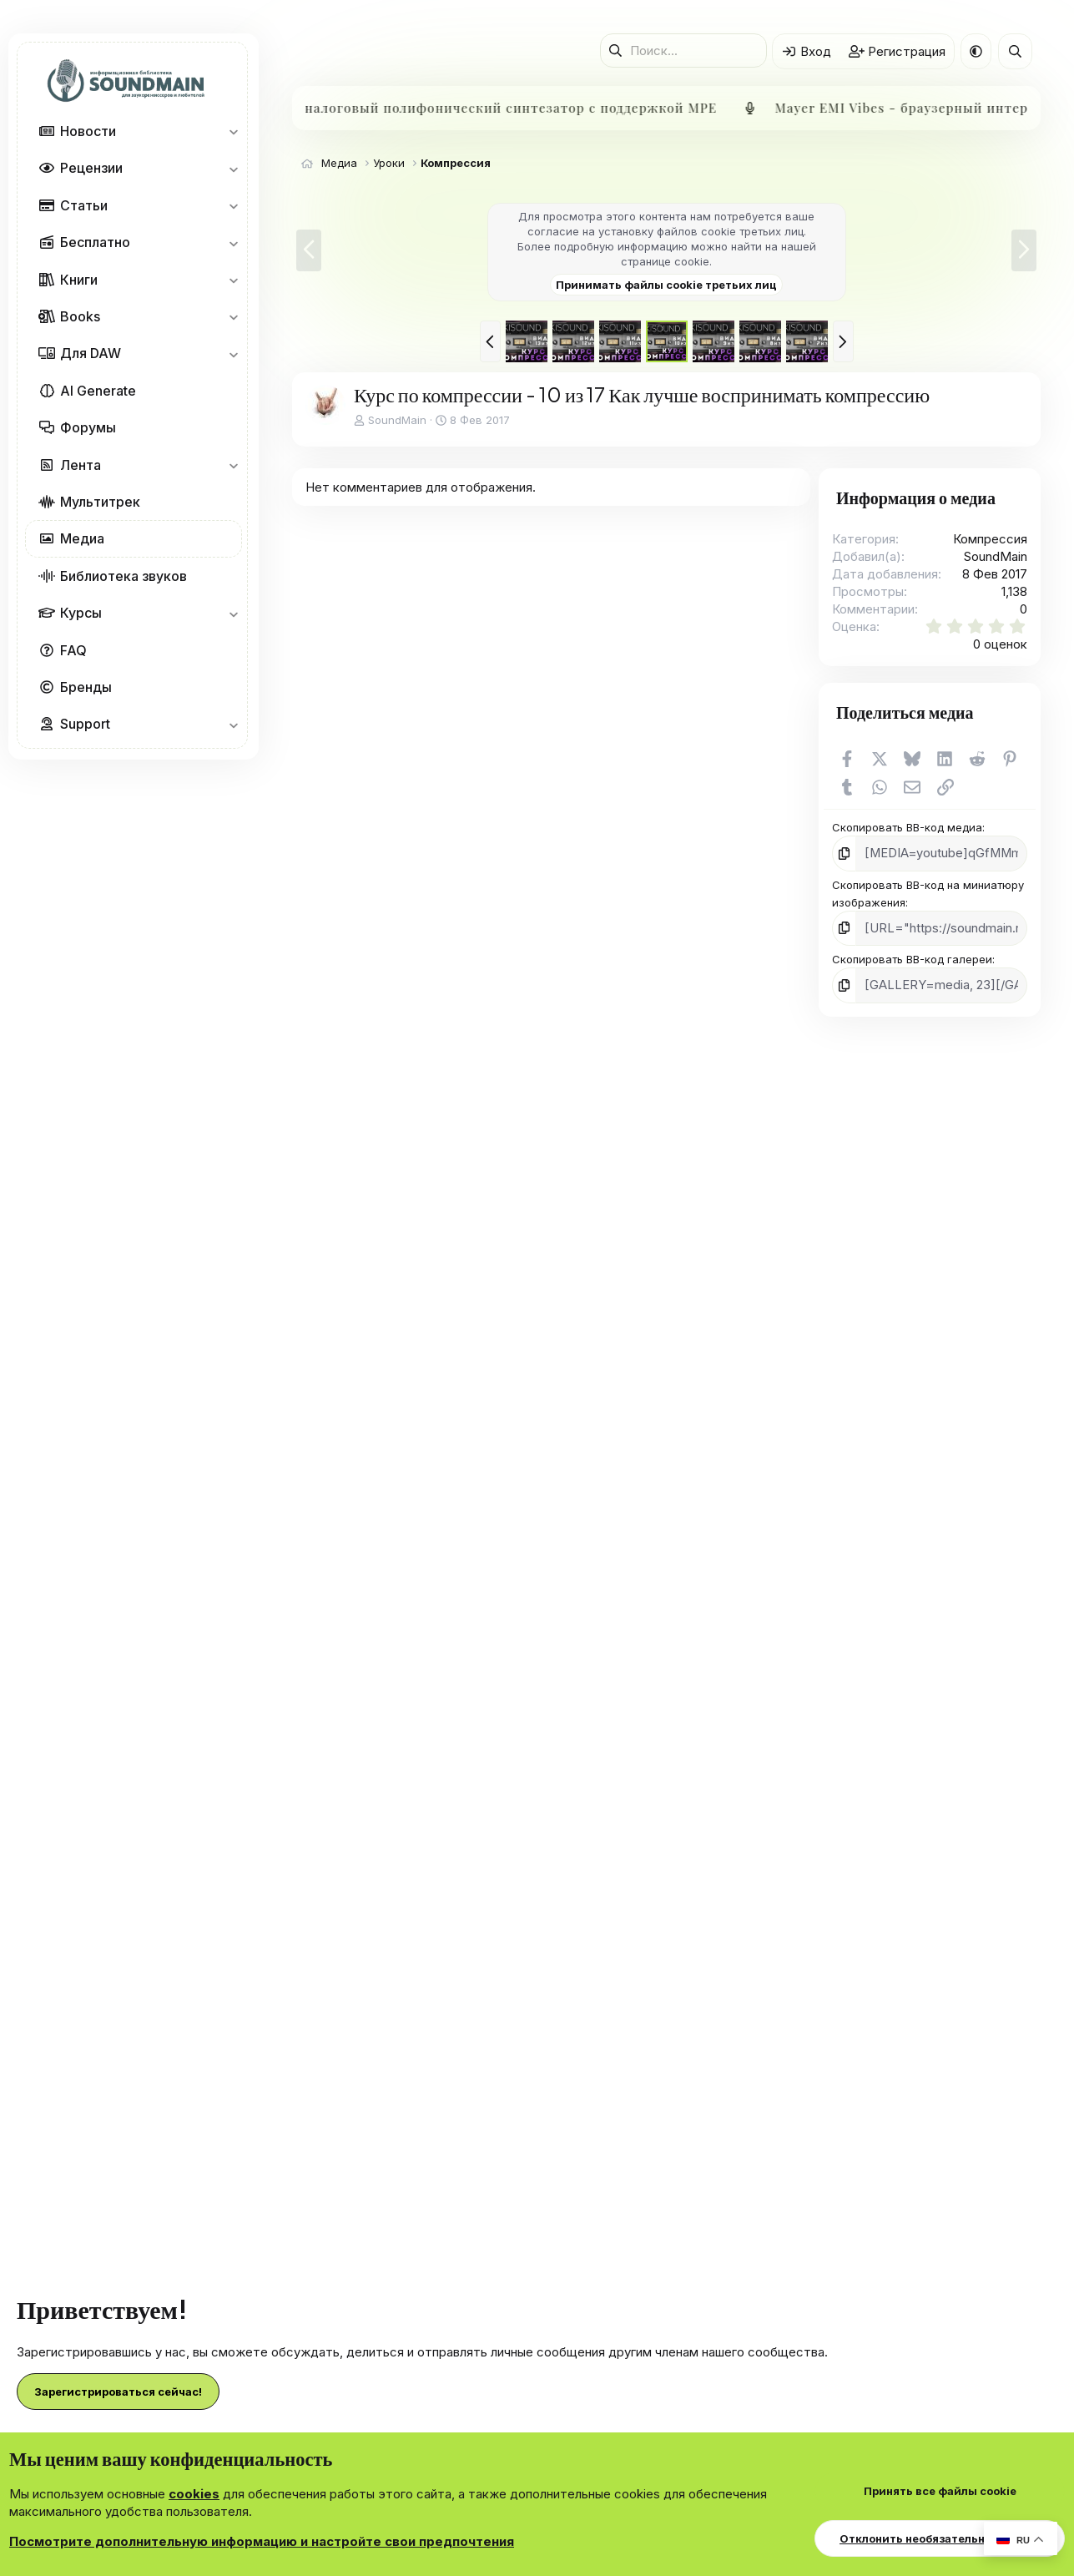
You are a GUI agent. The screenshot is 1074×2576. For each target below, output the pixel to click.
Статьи (84, 205)
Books (80, 316)
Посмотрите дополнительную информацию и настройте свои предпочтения (261, 2541)
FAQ (73, 650)
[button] (233, 131)
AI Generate (98, 390)
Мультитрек (100, 501)
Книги (79, 279)
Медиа (82, 538)
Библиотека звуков (123, 576)
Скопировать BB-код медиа (907, 827)
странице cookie (665, 261)
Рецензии (91, 167)
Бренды (86, 687)
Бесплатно (95, 242)
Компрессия (990, 539)
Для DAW (90, 353)
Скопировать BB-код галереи (912, 955)
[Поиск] (683, 50)
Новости (88, 131)
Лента (80, 465)
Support (85, 723)
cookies (194, 2494)
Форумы (88, 427)
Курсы (81, 612)
